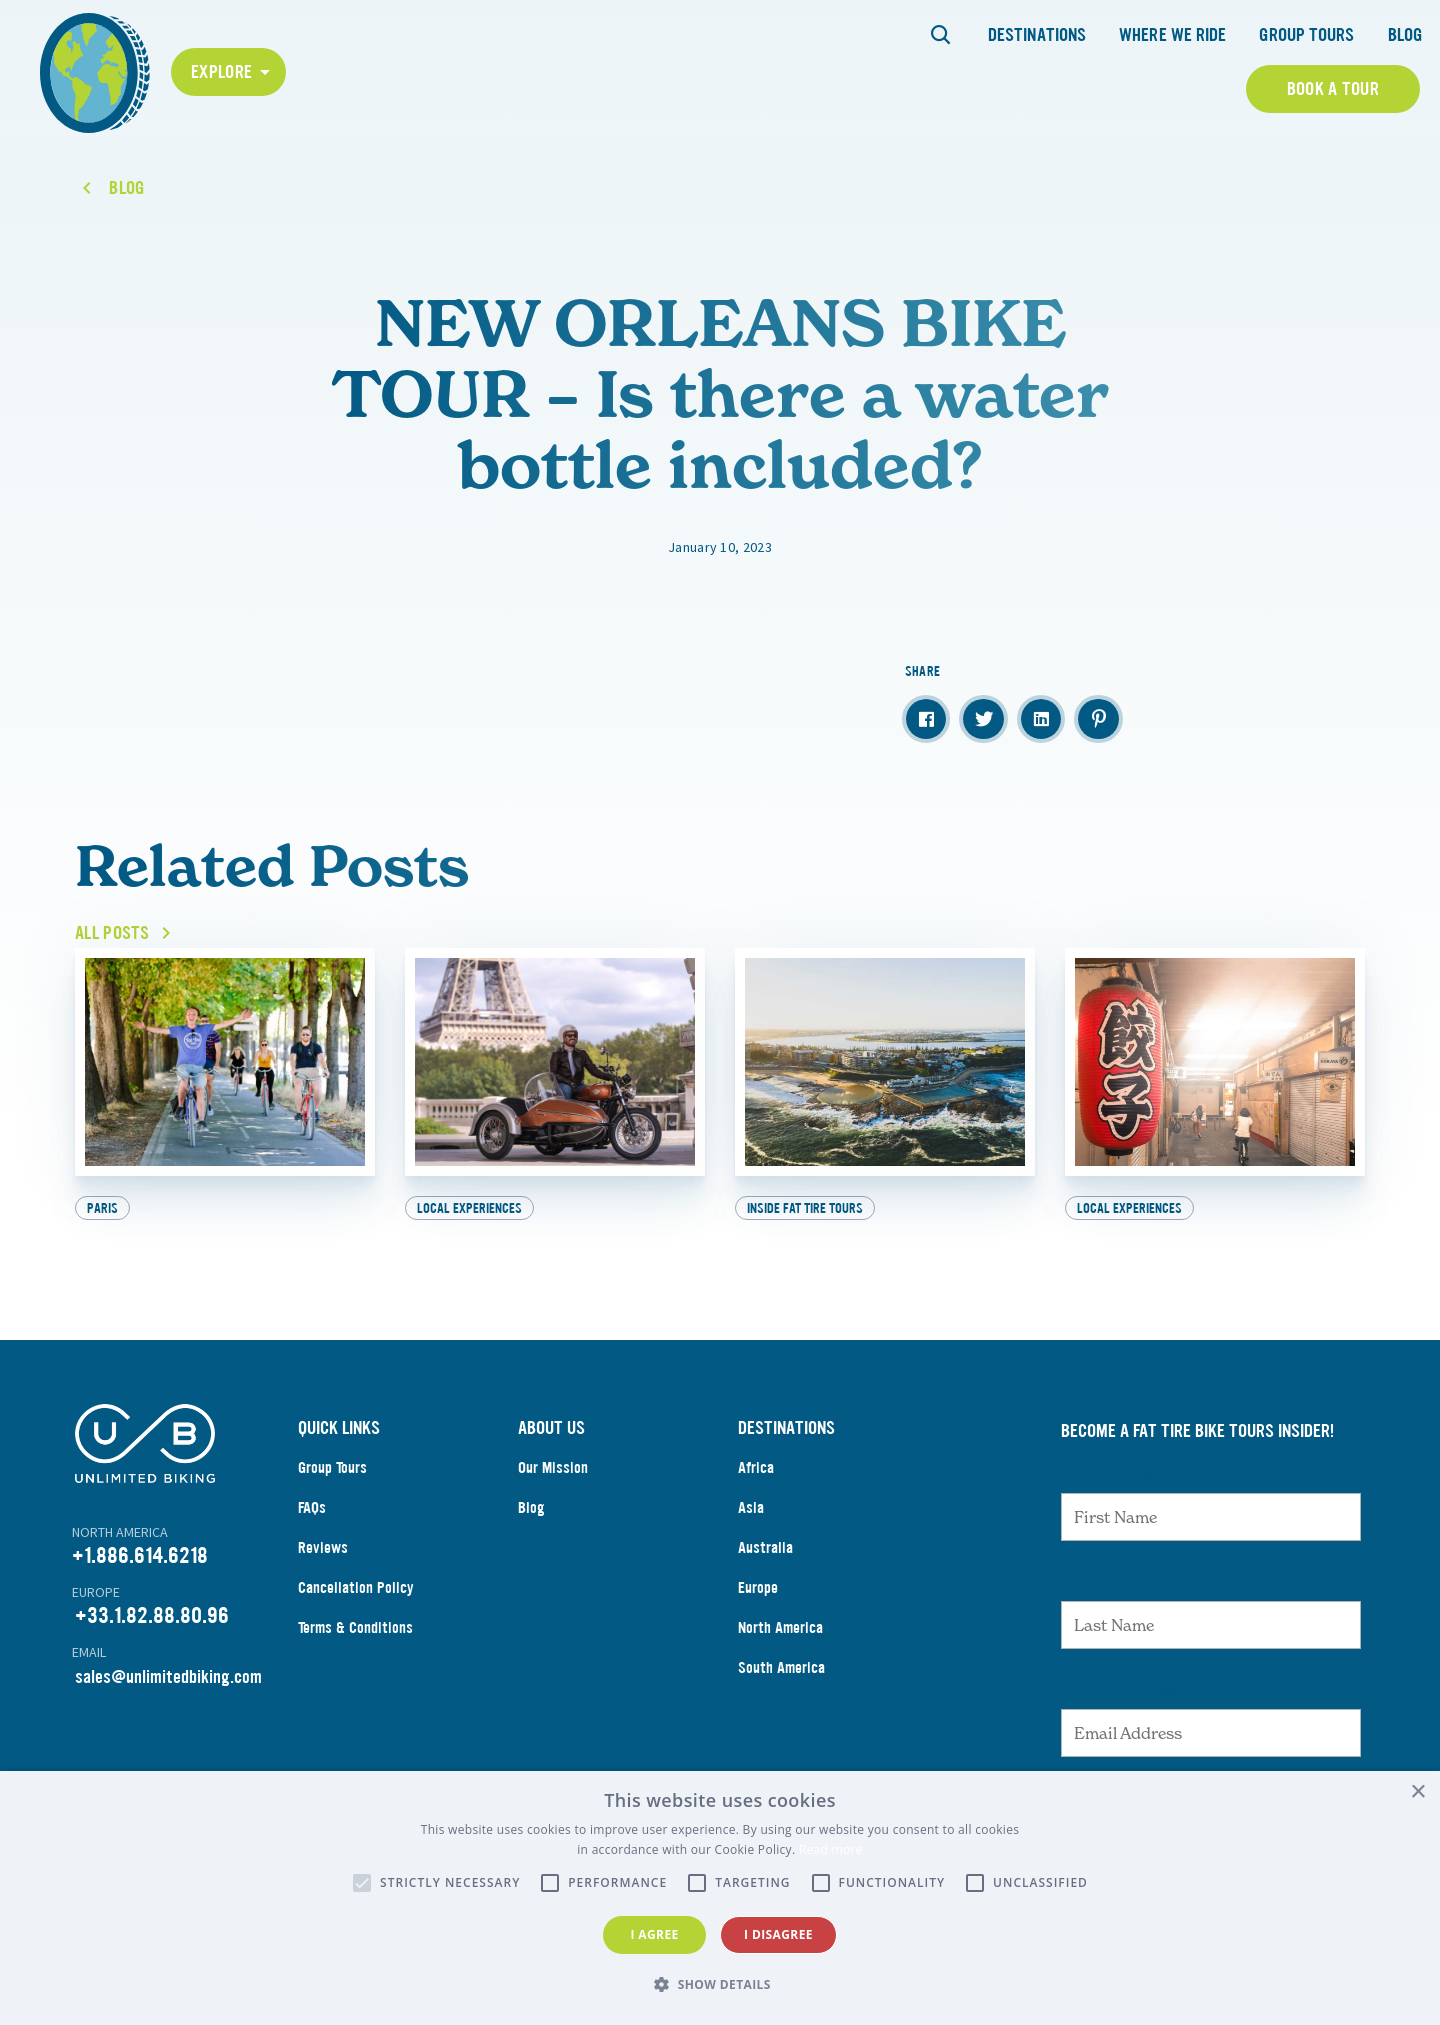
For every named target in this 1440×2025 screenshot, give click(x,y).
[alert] (720, 1898)
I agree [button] (654, 1934)
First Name (1106, 1473)
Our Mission (553, 1467)
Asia (751, 1507)
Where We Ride (1172, 35)
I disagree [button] (778, 1934)
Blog (1405, 35)
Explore (221, 72)
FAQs (312, 1507)
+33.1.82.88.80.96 (152, 1615)
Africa (756, 1467)
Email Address (1121, 1689)
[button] (720, 1985)
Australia (765, 1547)
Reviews (323, 1547)
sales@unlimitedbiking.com (168, 1677)
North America (780, 1627)
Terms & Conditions (355, 1627)
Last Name (1105, 1581)
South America (781, 1667)
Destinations (1037, 35)
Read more (831, 1849)
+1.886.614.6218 (140, 1555)
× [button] (1417, 1792)
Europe (758, 1587)
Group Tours (1306, 35)
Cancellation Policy (356, 1587)
